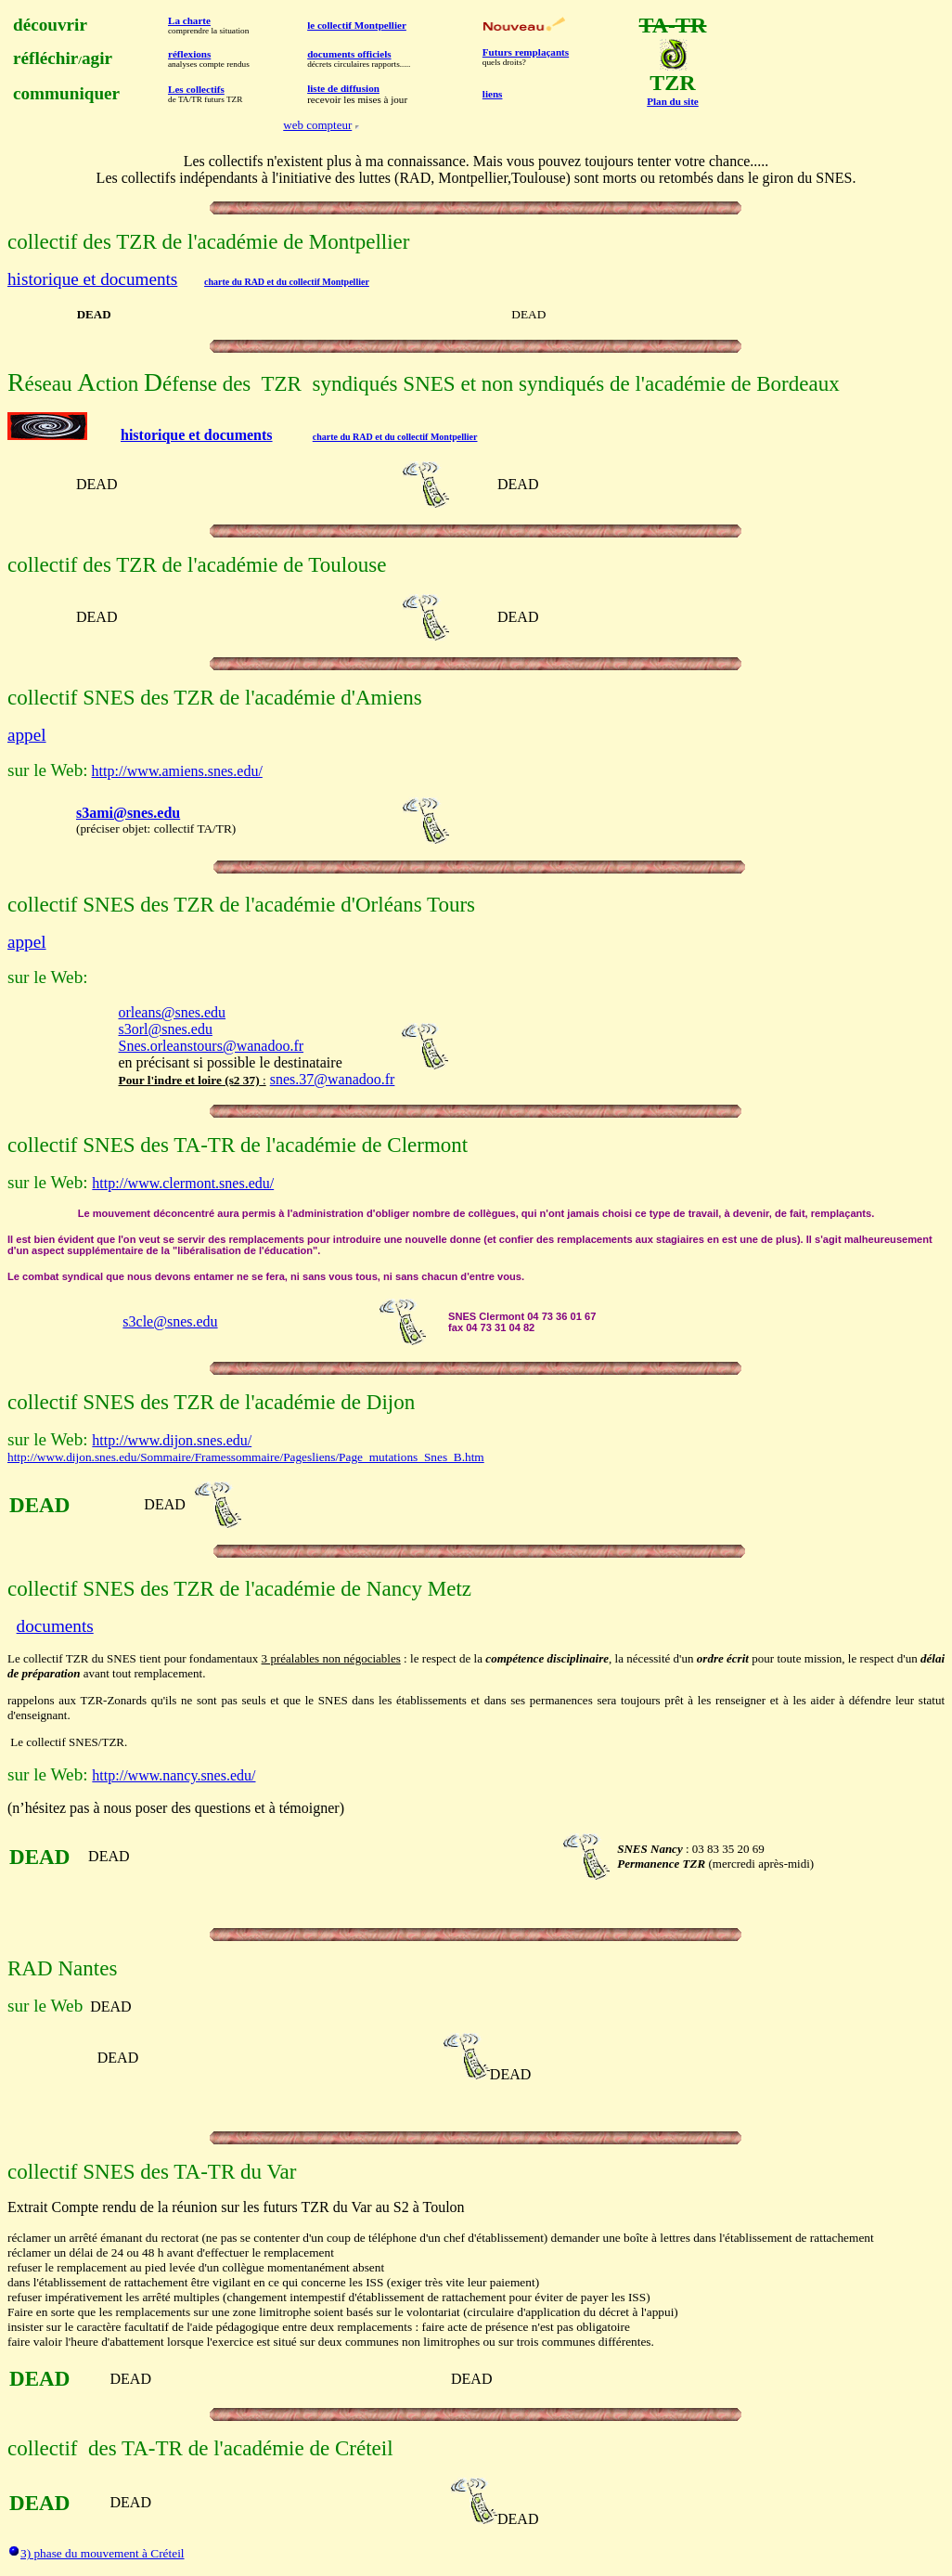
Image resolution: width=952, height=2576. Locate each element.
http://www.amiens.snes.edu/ (177, 771)
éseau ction (84, 383)
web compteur (317, 125)
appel (26, 734)
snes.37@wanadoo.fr (332, 1079)
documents (55, 1626)
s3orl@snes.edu (165, 1029)
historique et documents (92, 279)
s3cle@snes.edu (169, 1321)
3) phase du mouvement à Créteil (102, 2553)
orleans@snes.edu (171, 1012)
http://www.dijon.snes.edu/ (171, 1440)
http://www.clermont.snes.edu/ (183, 1183)
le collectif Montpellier (356, 25)
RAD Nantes (62, 1968)
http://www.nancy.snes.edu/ (173, 1775)
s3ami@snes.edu (128, 813)
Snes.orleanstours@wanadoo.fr (210, 1046)
